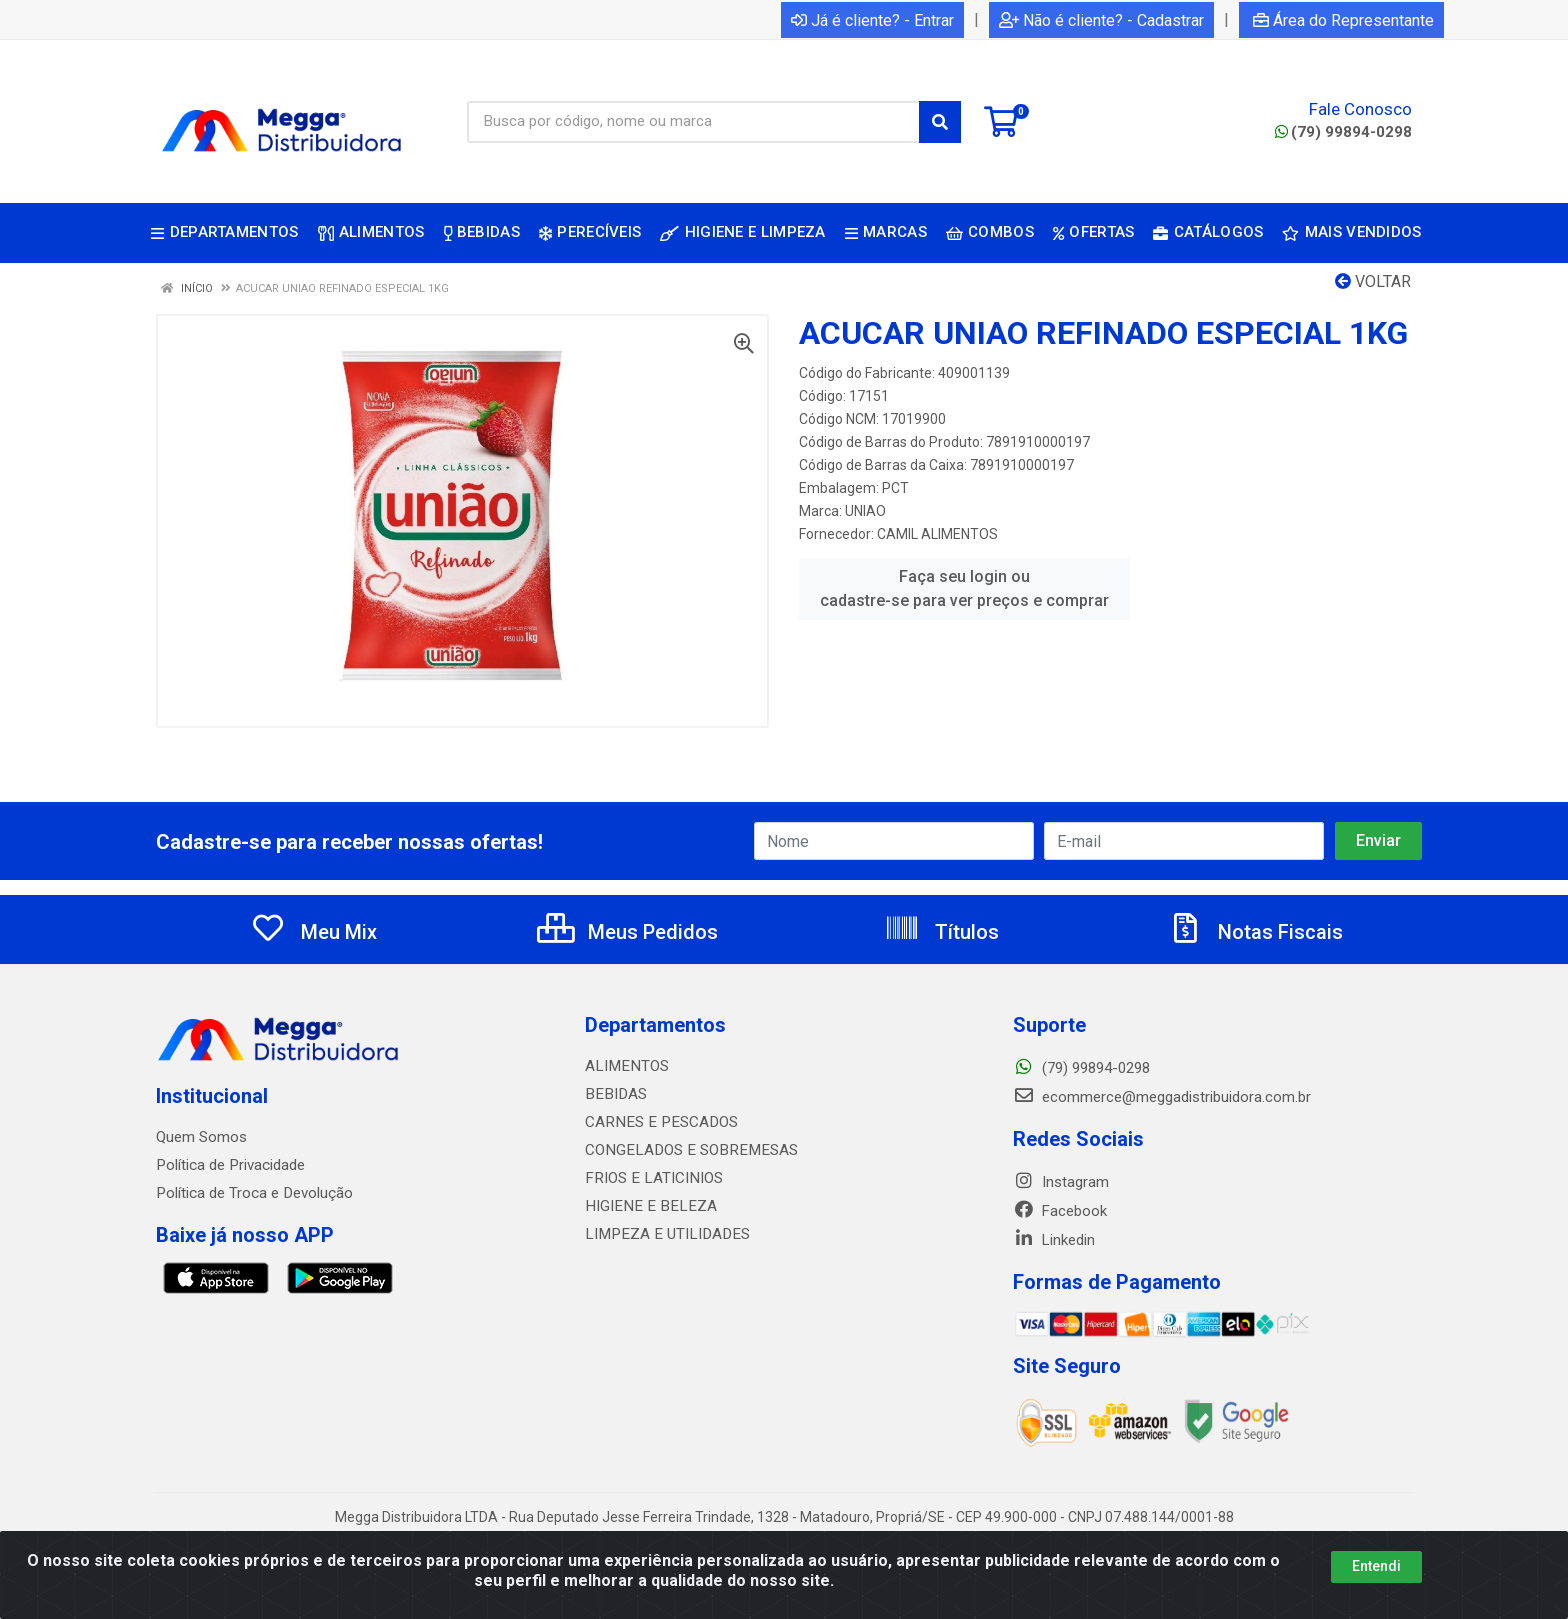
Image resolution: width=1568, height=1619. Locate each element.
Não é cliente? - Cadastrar (1101, 20)
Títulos (941, 932)
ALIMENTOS (625, 1066)
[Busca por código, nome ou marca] (693, 122)
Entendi (1376, 1566)
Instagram (1061, 1182)
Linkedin (1054, 1240)
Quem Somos (201, 1137)
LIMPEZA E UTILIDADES (663, 1234)
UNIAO (865, 511)
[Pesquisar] (940, 122)
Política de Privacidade (229, 1165)
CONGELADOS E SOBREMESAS (686, 1150)
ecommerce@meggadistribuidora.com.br (1162, 1097)
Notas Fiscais (1255, 932)
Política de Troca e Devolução (253, 1193)
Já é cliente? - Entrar (872, 20)
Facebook (1060, 1211)
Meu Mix (313, 932)
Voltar (1373, 281)
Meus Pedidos (627, 932)
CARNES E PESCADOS (658, 1122)
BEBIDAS (614, 1094)
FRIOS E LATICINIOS (651, 1178)
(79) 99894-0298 (1343, 132)
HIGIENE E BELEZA (646, 1206)
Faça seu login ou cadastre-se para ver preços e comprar (964, 588)
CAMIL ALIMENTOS (937, 534)
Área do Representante (1343, 20)
